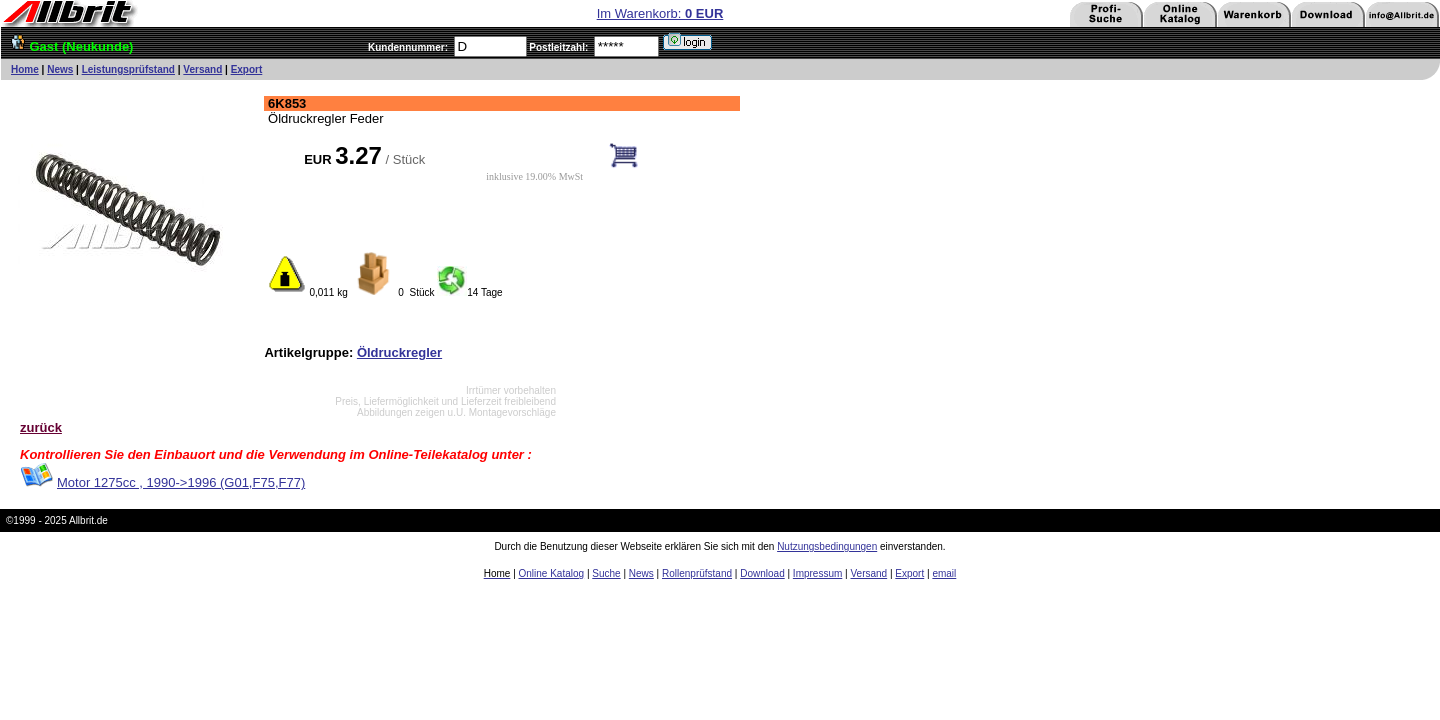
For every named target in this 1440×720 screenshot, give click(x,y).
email (944, 573)
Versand (202, 69)
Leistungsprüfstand (128, 69)
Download (762, 573)
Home (25, 69)
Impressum (817, 573)
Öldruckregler (399, 352)
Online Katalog (552, 573)
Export (247, 69)
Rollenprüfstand (697, 573)
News (60, 69)
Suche (606, 573)
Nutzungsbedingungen (827, 546)
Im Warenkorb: (660, 13)
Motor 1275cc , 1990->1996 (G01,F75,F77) (181, 482)
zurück (41, 427)
